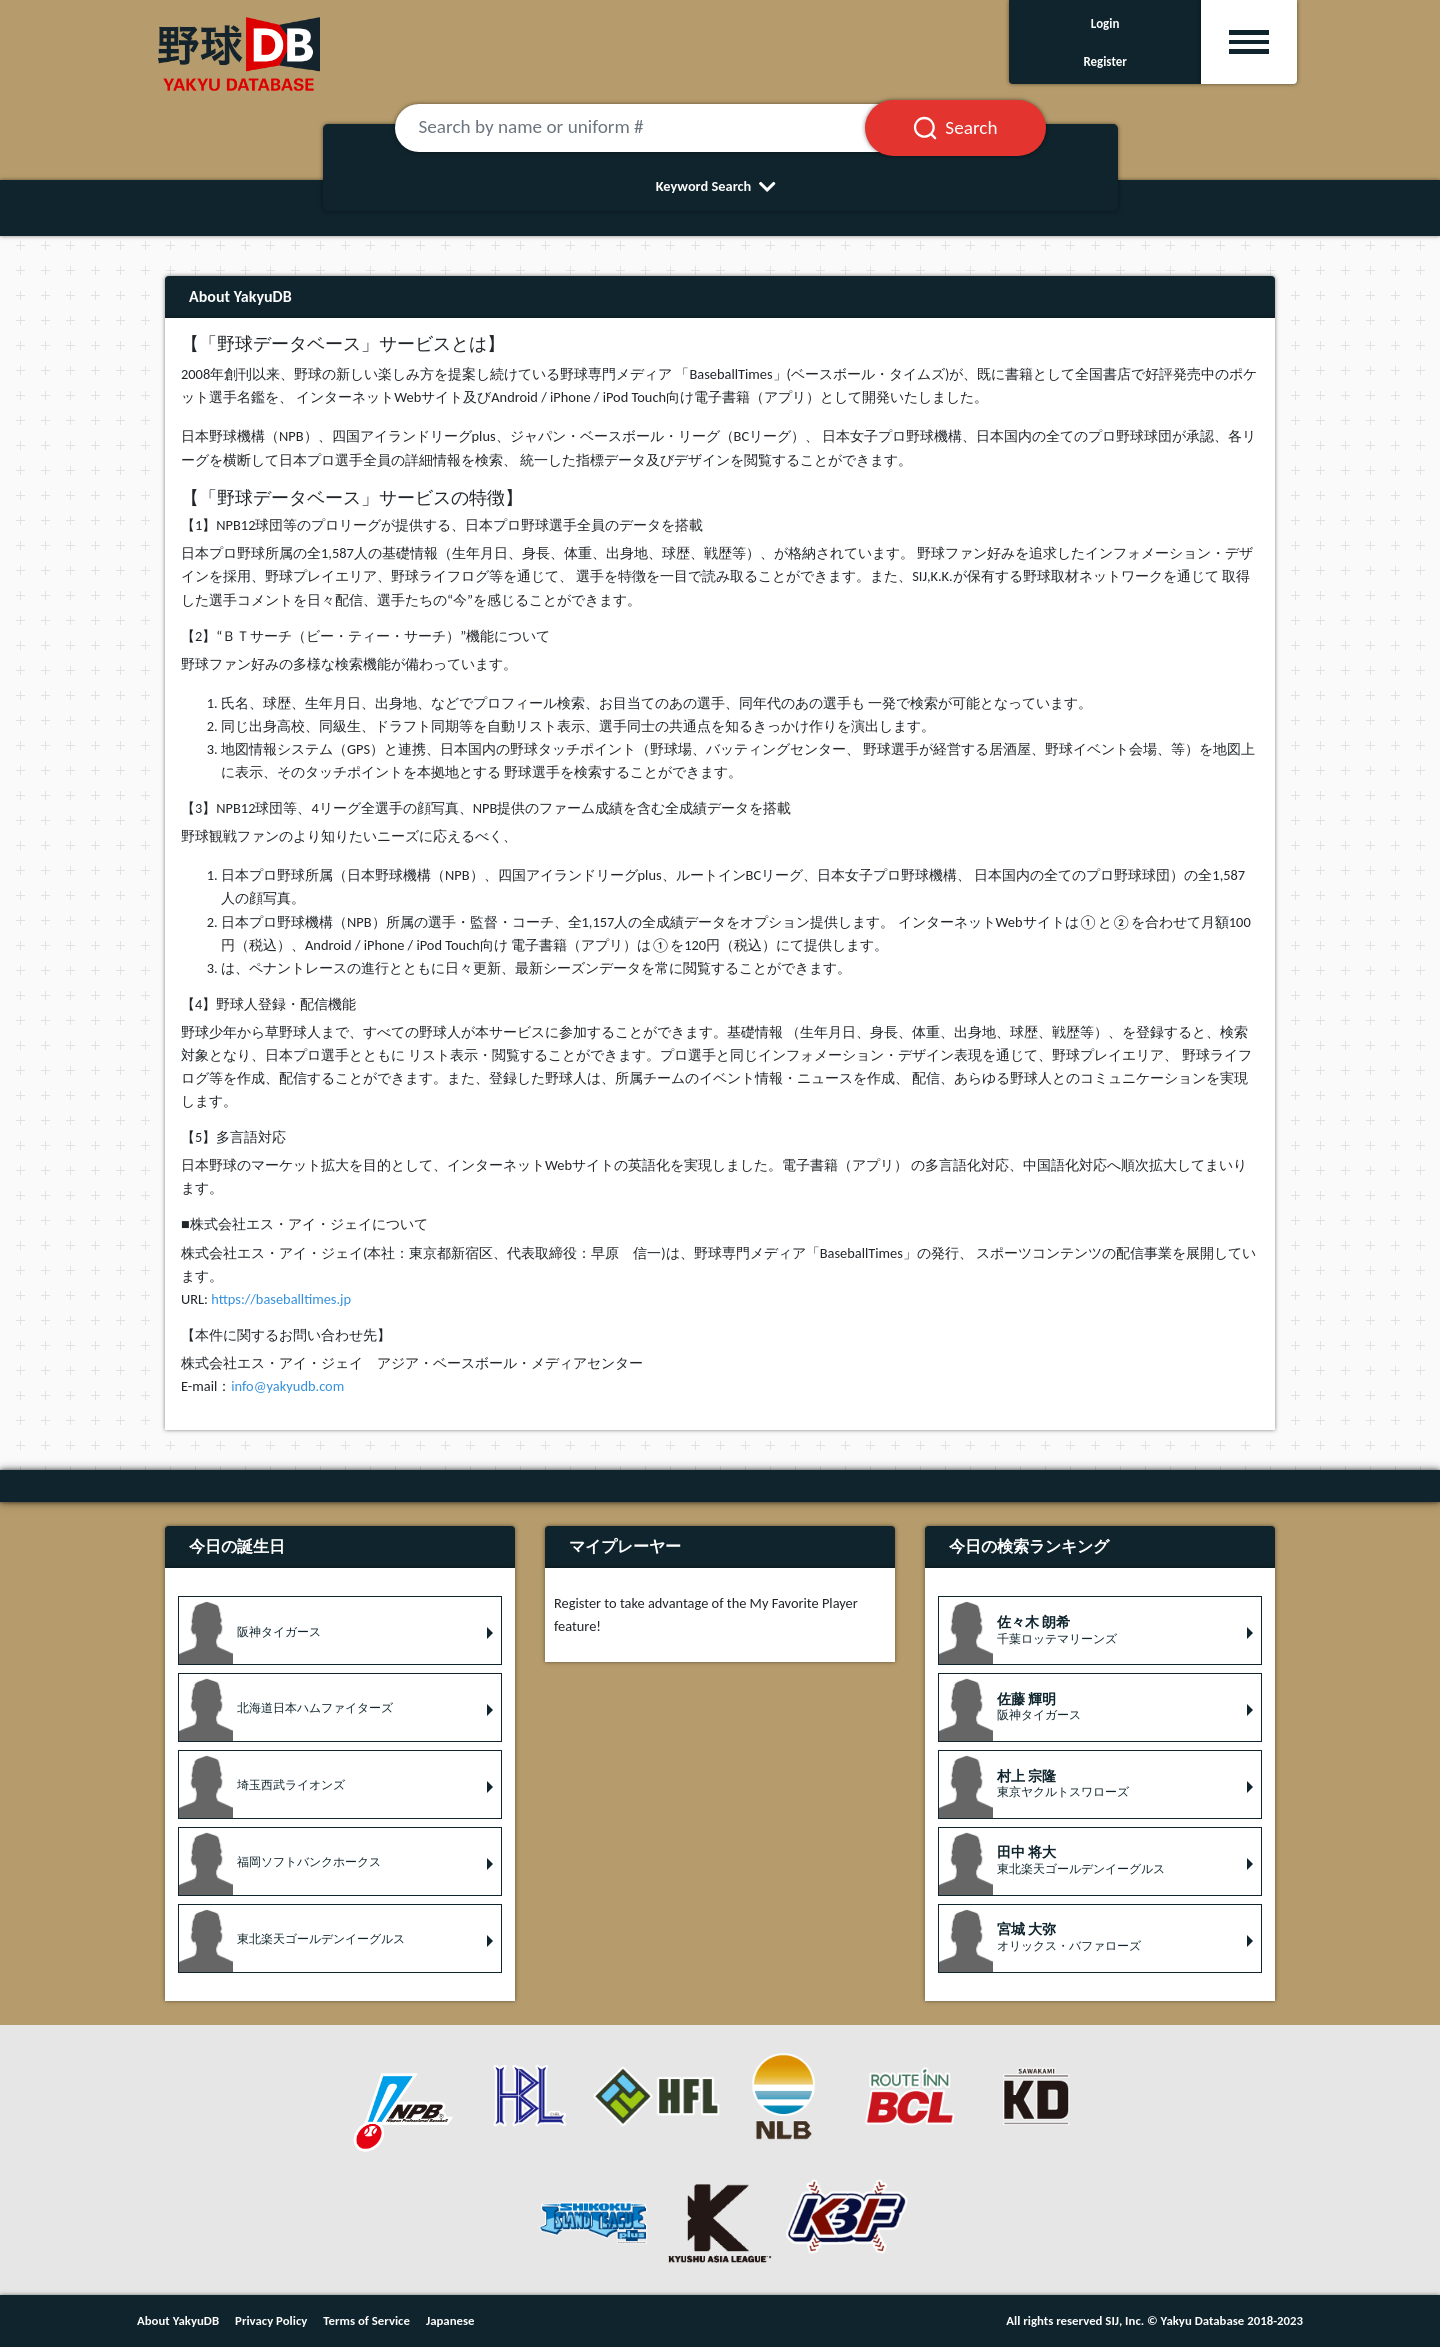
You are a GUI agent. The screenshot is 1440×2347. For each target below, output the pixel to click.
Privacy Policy (271, 2320)
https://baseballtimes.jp (281, 1299)
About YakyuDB (178, 2320)
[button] (340, 1630)
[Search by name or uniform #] (655, 128)
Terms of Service (366, 2320)
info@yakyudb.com (287, 1386)
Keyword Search (720, 186)
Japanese (450, 2320)
